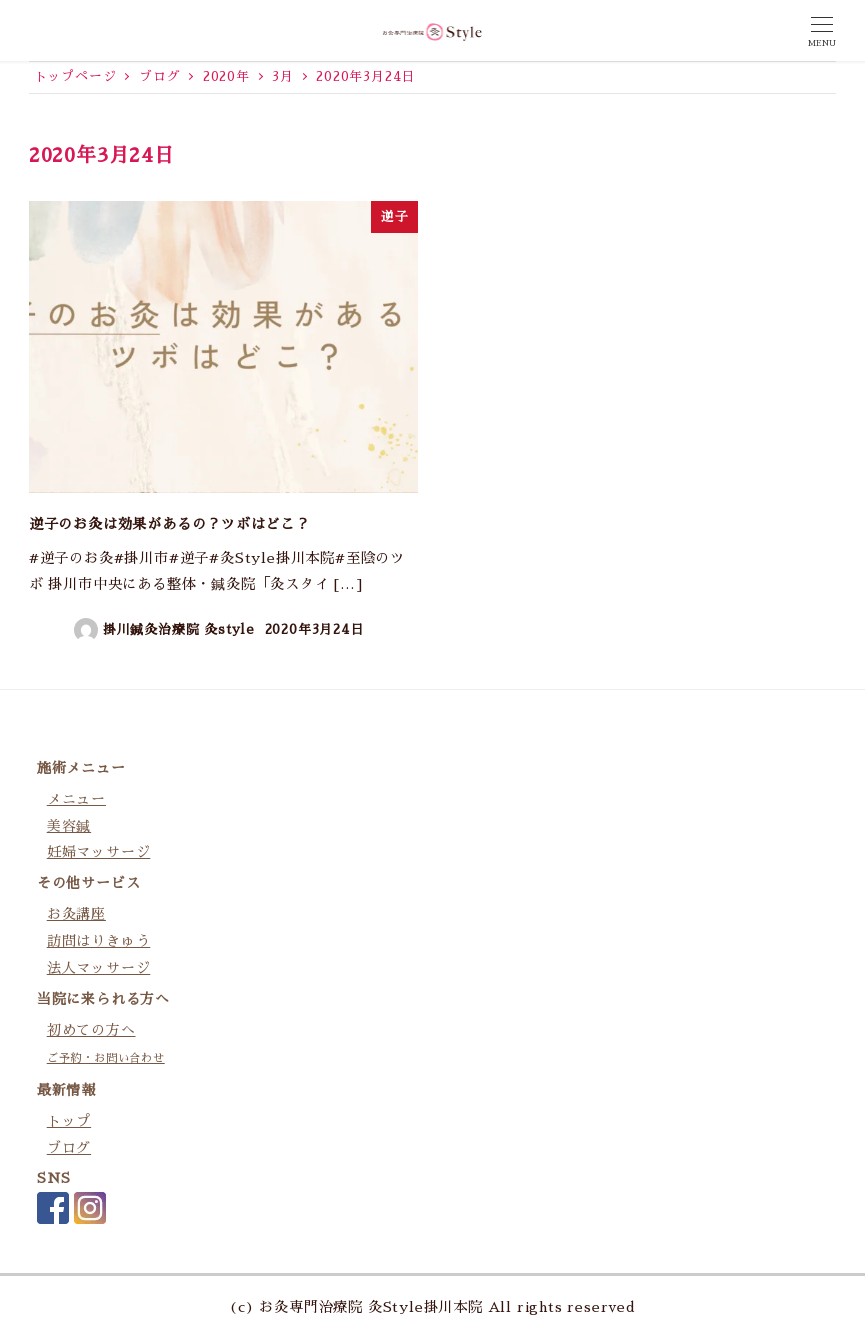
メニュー (76, 799)
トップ (69, 1121)
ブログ (69, 1148)
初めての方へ (91, 1030)
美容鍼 (69, 826)
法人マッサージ (99, 968)
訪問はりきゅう (99, 941)
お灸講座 (76, 914)
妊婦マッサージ (99, 852)
